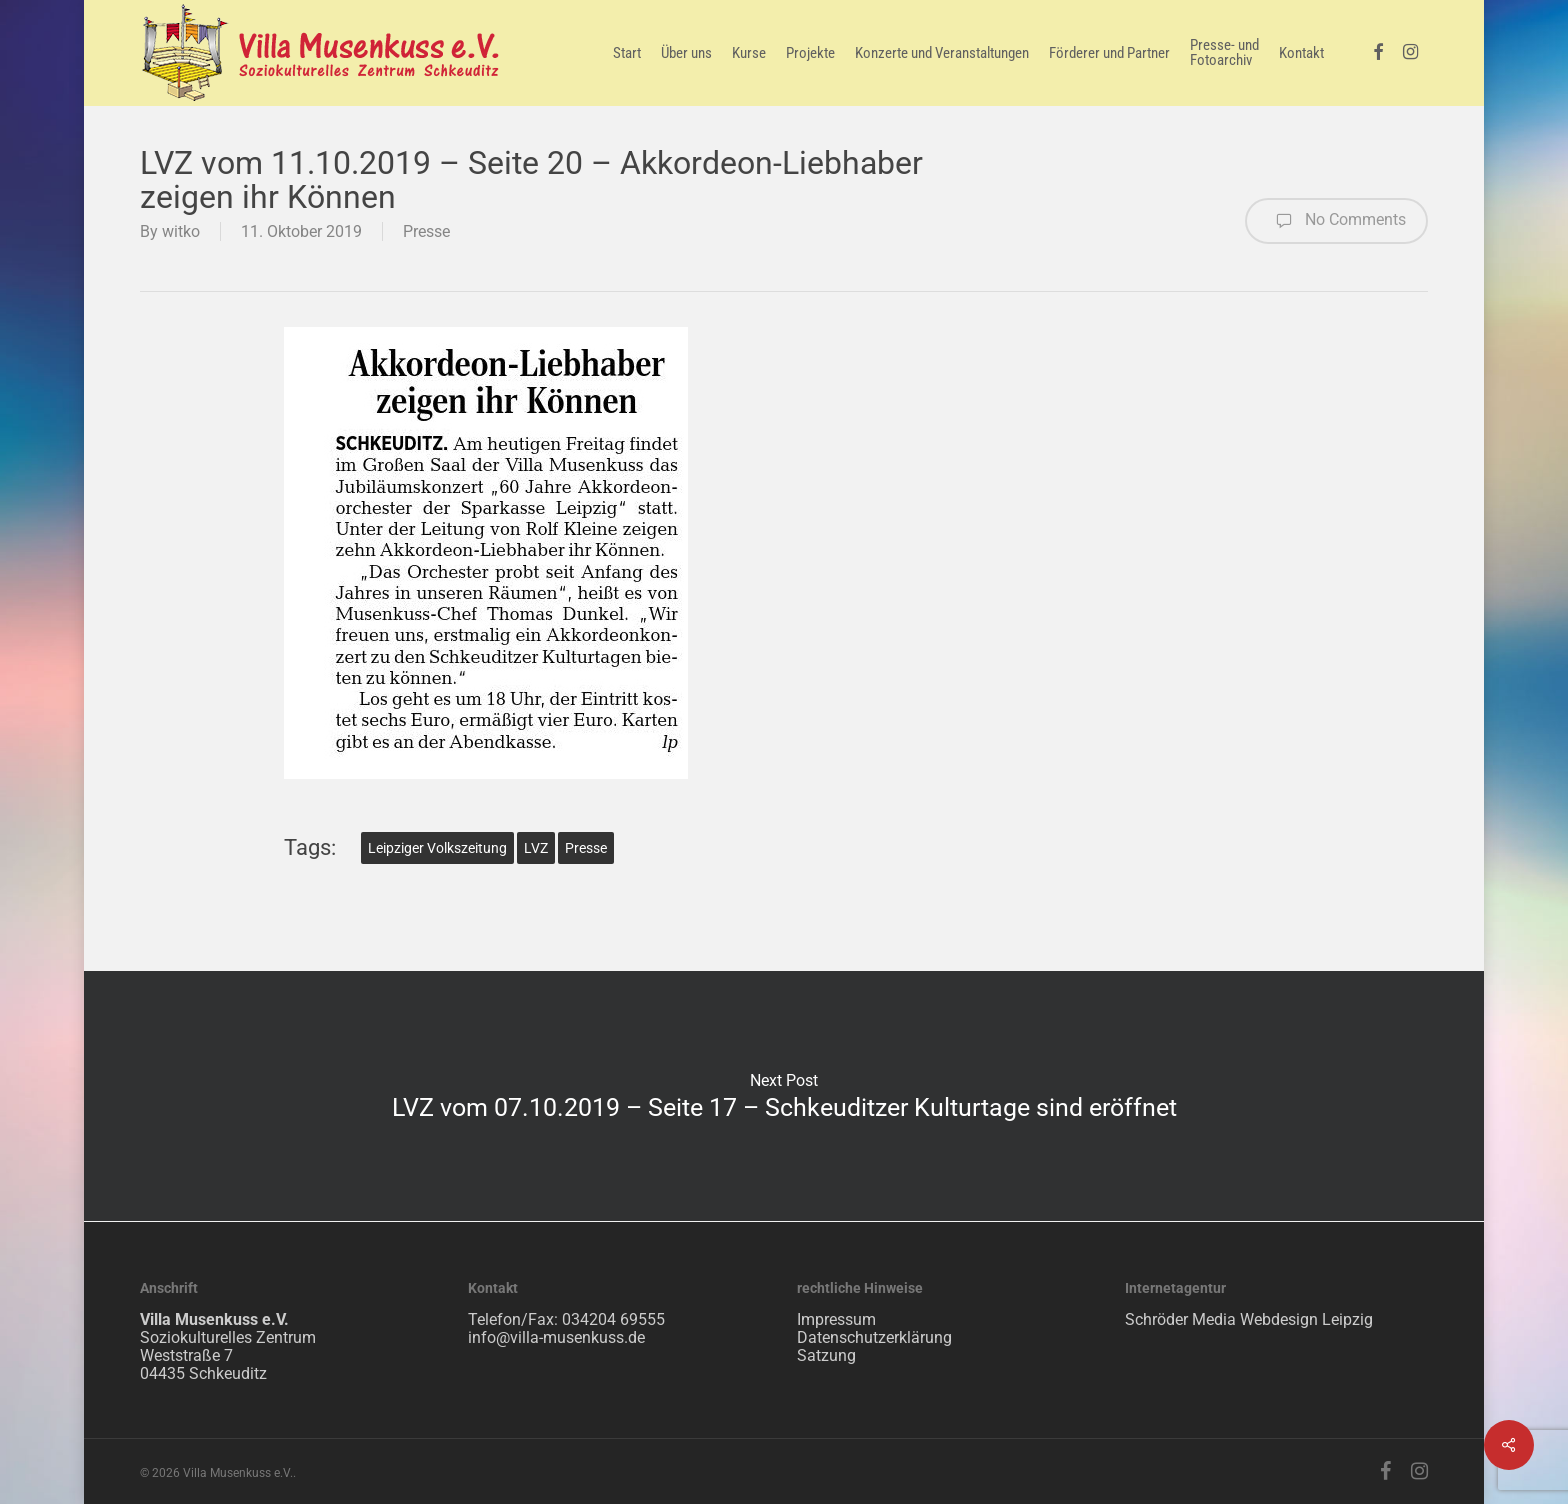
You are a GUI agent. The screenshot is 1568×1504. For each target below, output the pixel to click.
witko (181, 231)
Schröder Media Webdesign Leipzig (1249, 1319)
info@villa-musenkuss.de (556, 1337)
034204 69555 (613, 1319)
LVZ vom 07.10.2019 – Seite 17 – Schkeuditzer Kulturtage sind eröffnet (784, 1096)
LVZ (536, 848)
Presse (426, 231)
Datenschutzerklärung (874, 1337)
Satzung (826, 1355)
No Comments (1336, 221)
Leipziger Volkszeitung (437, 848)
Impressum (836, 1319)
